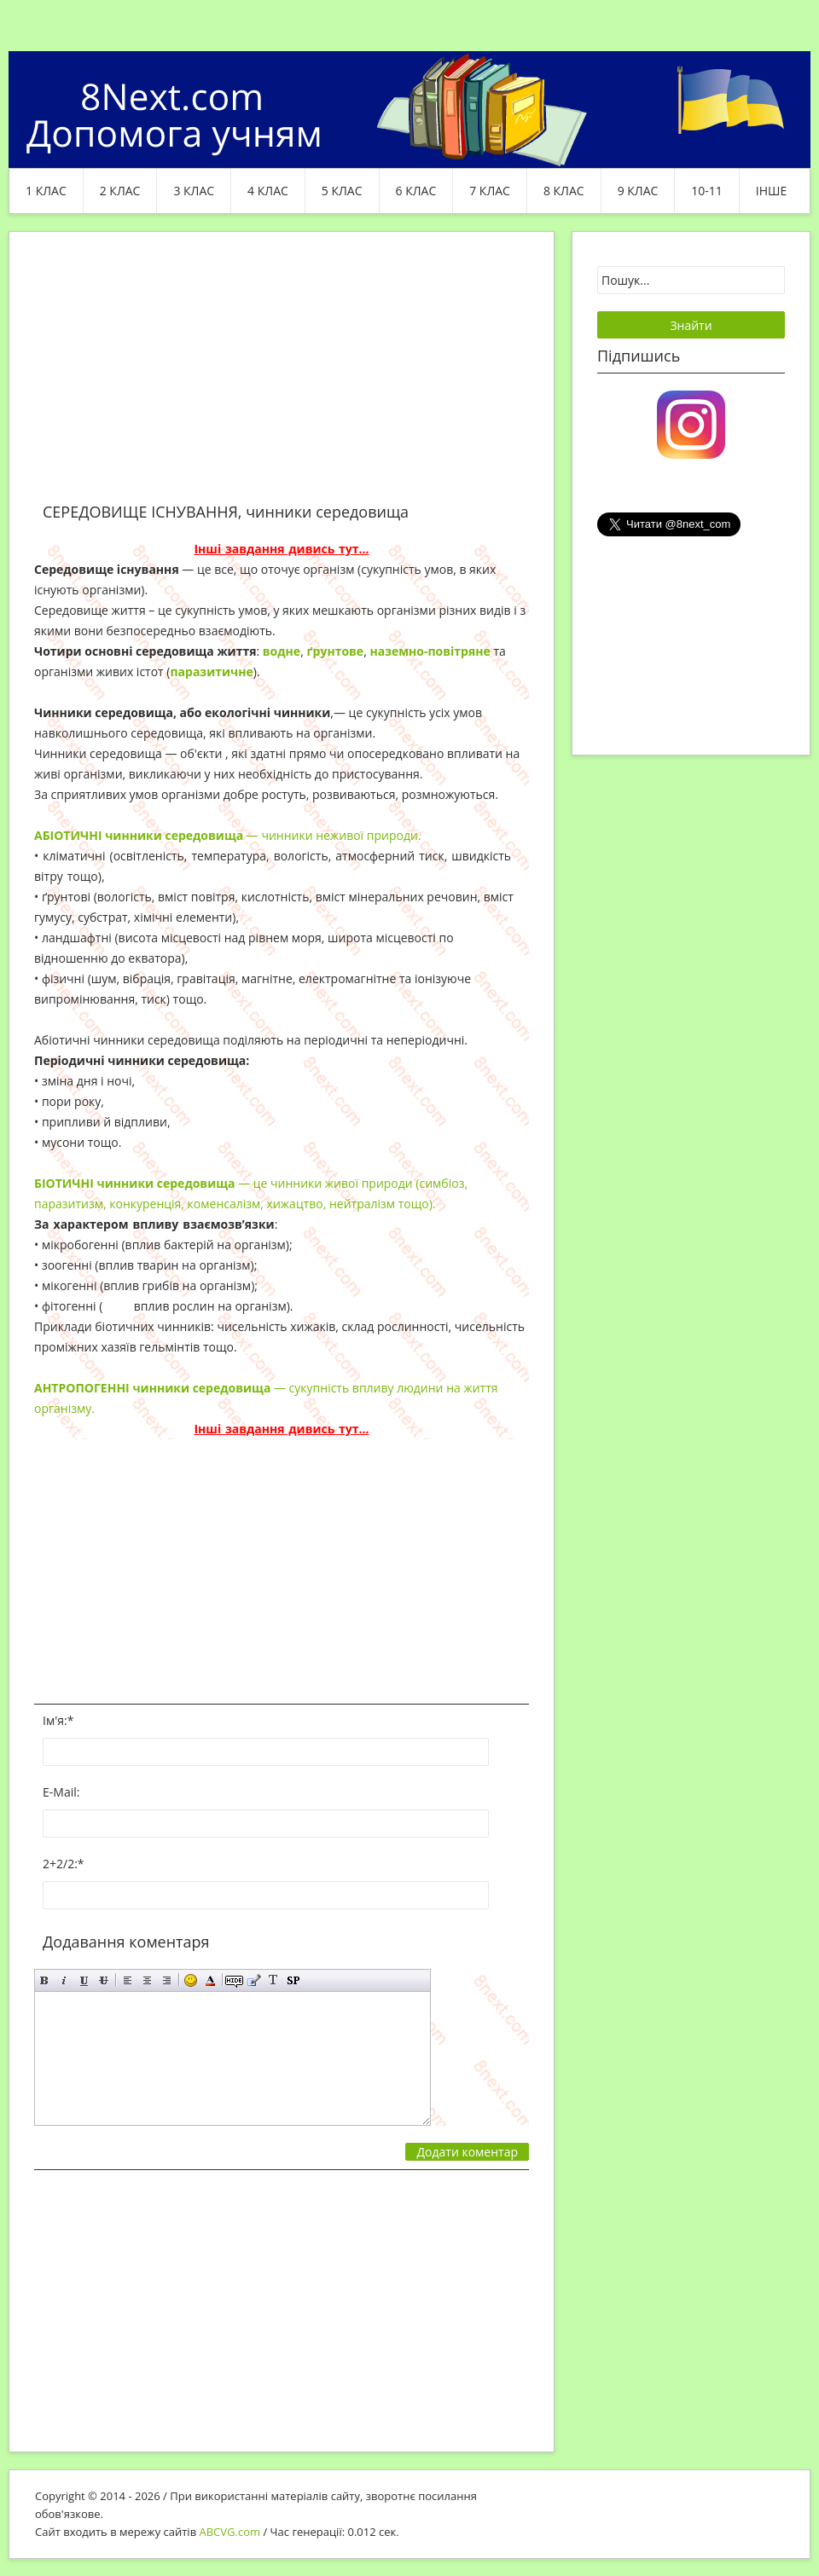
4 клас (267, 190)
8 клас (563, 190)
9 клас (638, 190)
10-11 (707, 190)
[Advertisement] (281, 377)
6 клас (416, 190)
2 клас (120, 190)
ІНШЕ (771, 190)
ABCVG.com (230, 2531)
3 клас (193, 190)
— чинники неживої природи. (227, 835)
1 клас (46, 190)
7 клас (489, 190)
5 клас (342, 190)
